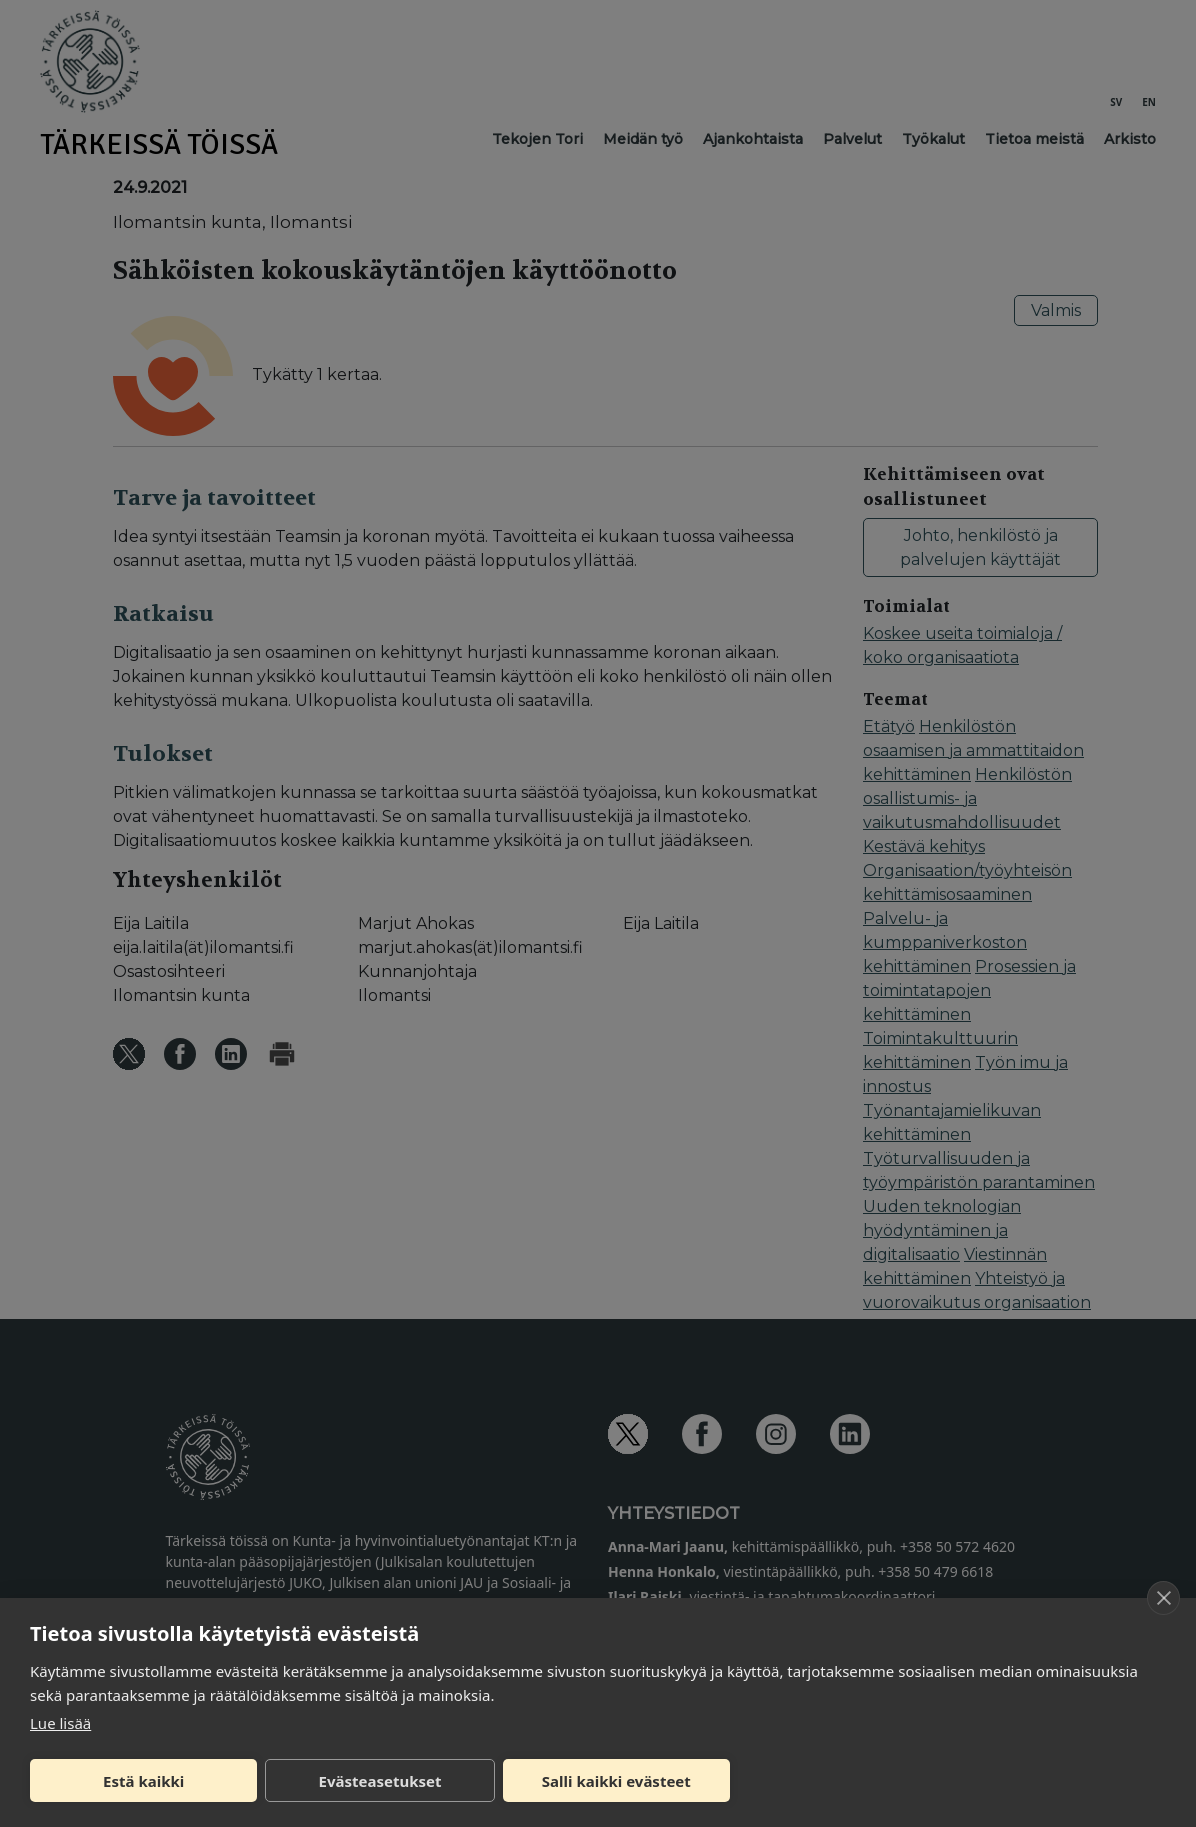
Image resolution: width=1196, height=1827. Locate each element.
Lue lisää (60, 1723)
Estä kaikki (143, 1781)
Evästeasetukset (380, 1781)
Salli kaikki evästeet (616, 1781)
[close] (1163, 1598)
